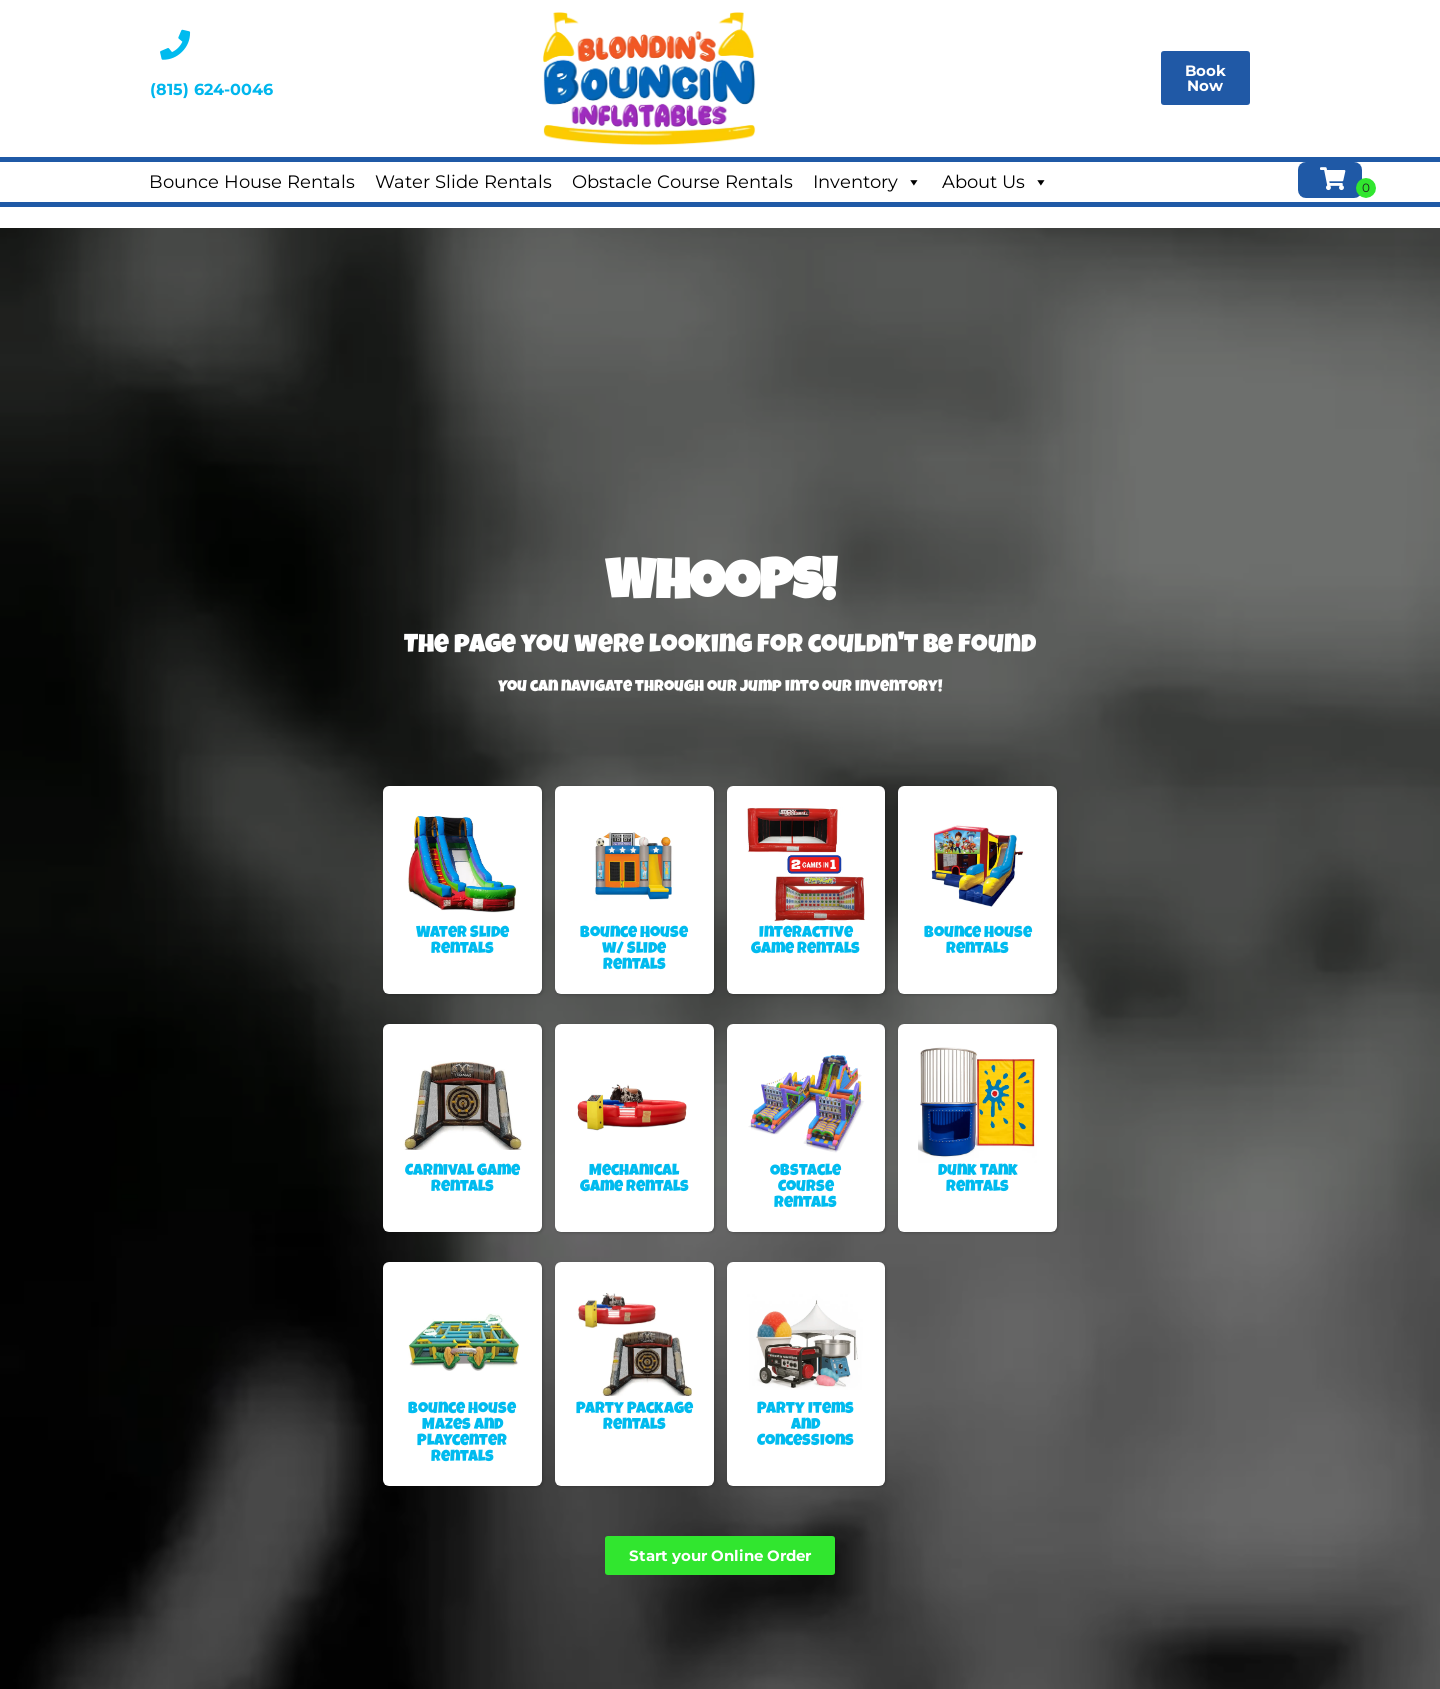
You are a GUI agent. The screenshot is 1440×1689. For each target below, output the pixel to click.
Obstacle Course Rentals (682, 182)
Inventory (867, 182)
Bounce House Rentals (252, 182)
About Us (995, 182)
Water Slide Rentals (463, 182)
